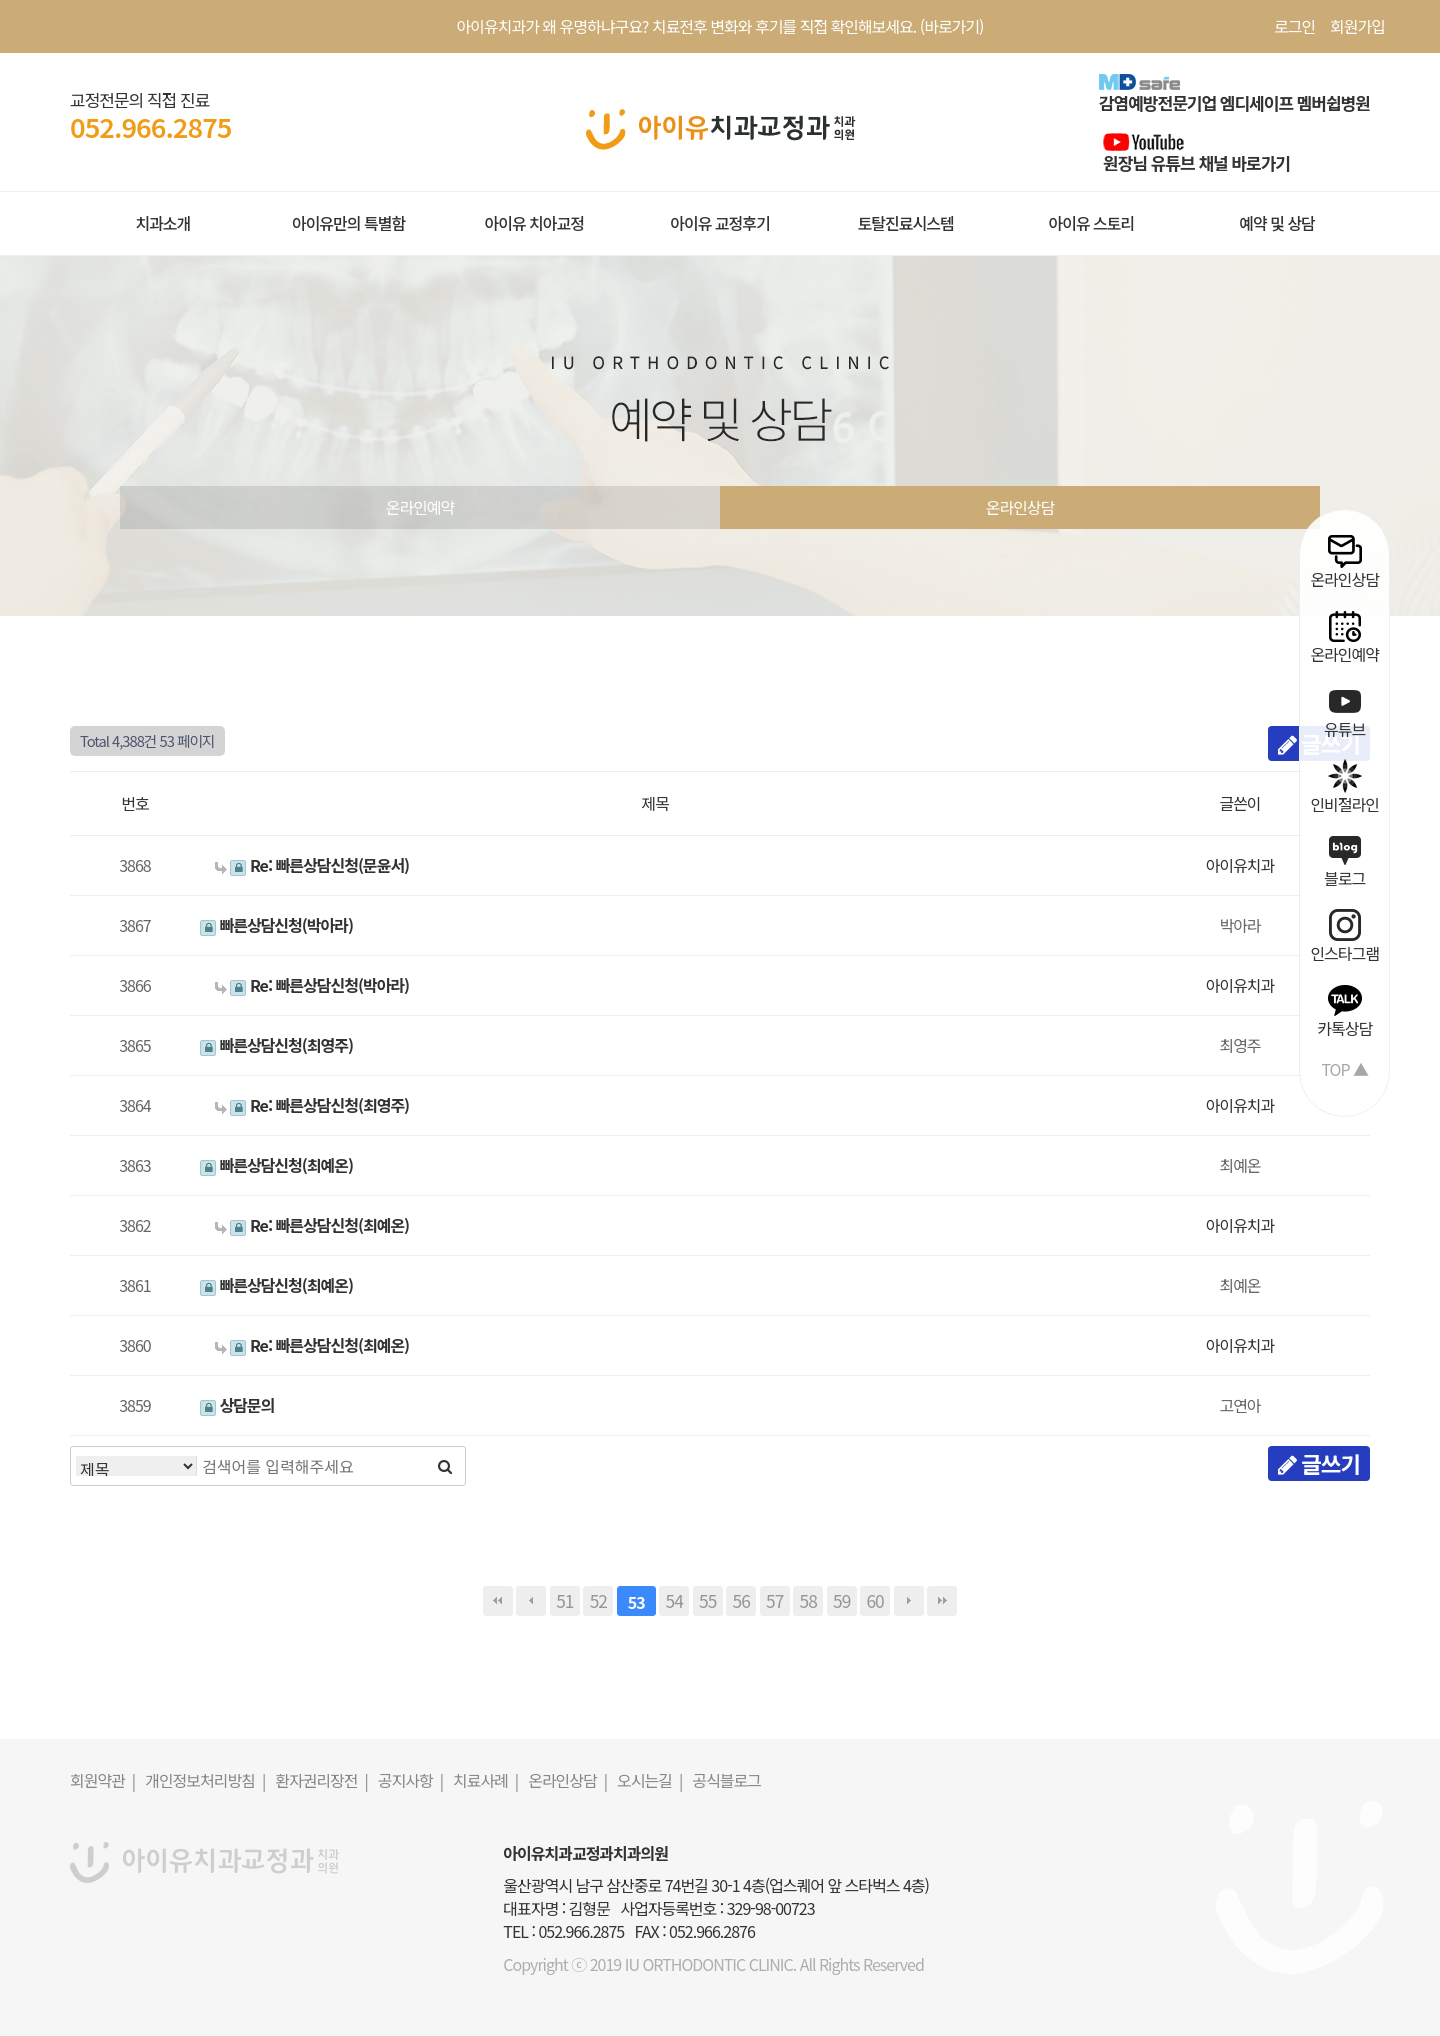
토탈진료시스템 (906, 223)
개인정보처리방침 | (205, 1780)
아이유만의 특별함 (348, 223)
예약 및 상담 (1277, 223)
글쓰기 (1319, 1463)
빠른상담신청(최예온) (276, 1165)
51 (564, 1600)
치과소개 (162, 223)
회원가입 (1357, 26)
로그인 (1294, 26)
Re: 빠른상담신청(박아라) (312, 985)
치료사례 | (485, 1780)
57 (774, 1600)
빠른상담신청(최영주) (276, 1045)
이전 (531, 1601)
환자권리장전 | (321, 1780)
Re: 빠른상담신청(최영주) (312, 1105)
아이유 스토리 (1091, 223)
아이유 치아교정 (534, 223)
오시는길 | (649, 1780)
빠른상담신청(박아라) (276, 925)
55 (707, 1600)
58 (808, 1600)
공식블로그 (726, 1780)
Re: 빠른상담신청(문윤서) (312, 865)
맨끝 (942, 1601)
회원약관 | (102, 1780)
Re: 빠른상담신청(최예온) (312, 1225)
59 (841, 1600)
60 (875, 1600)
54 (674, 1600)
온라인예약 (420, 507)
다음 (909, 1601)
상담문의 (237, 1405)
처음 (498, 1601)
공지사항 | (410, 1780)
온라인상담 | (567, 1780)
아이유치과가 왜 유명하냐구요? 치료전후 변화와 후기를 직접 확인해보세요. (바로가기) (720, 26)
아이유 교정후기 (720, 223)
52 (598, 1600)
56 (741, 1600)
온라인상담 (1020, 507)
